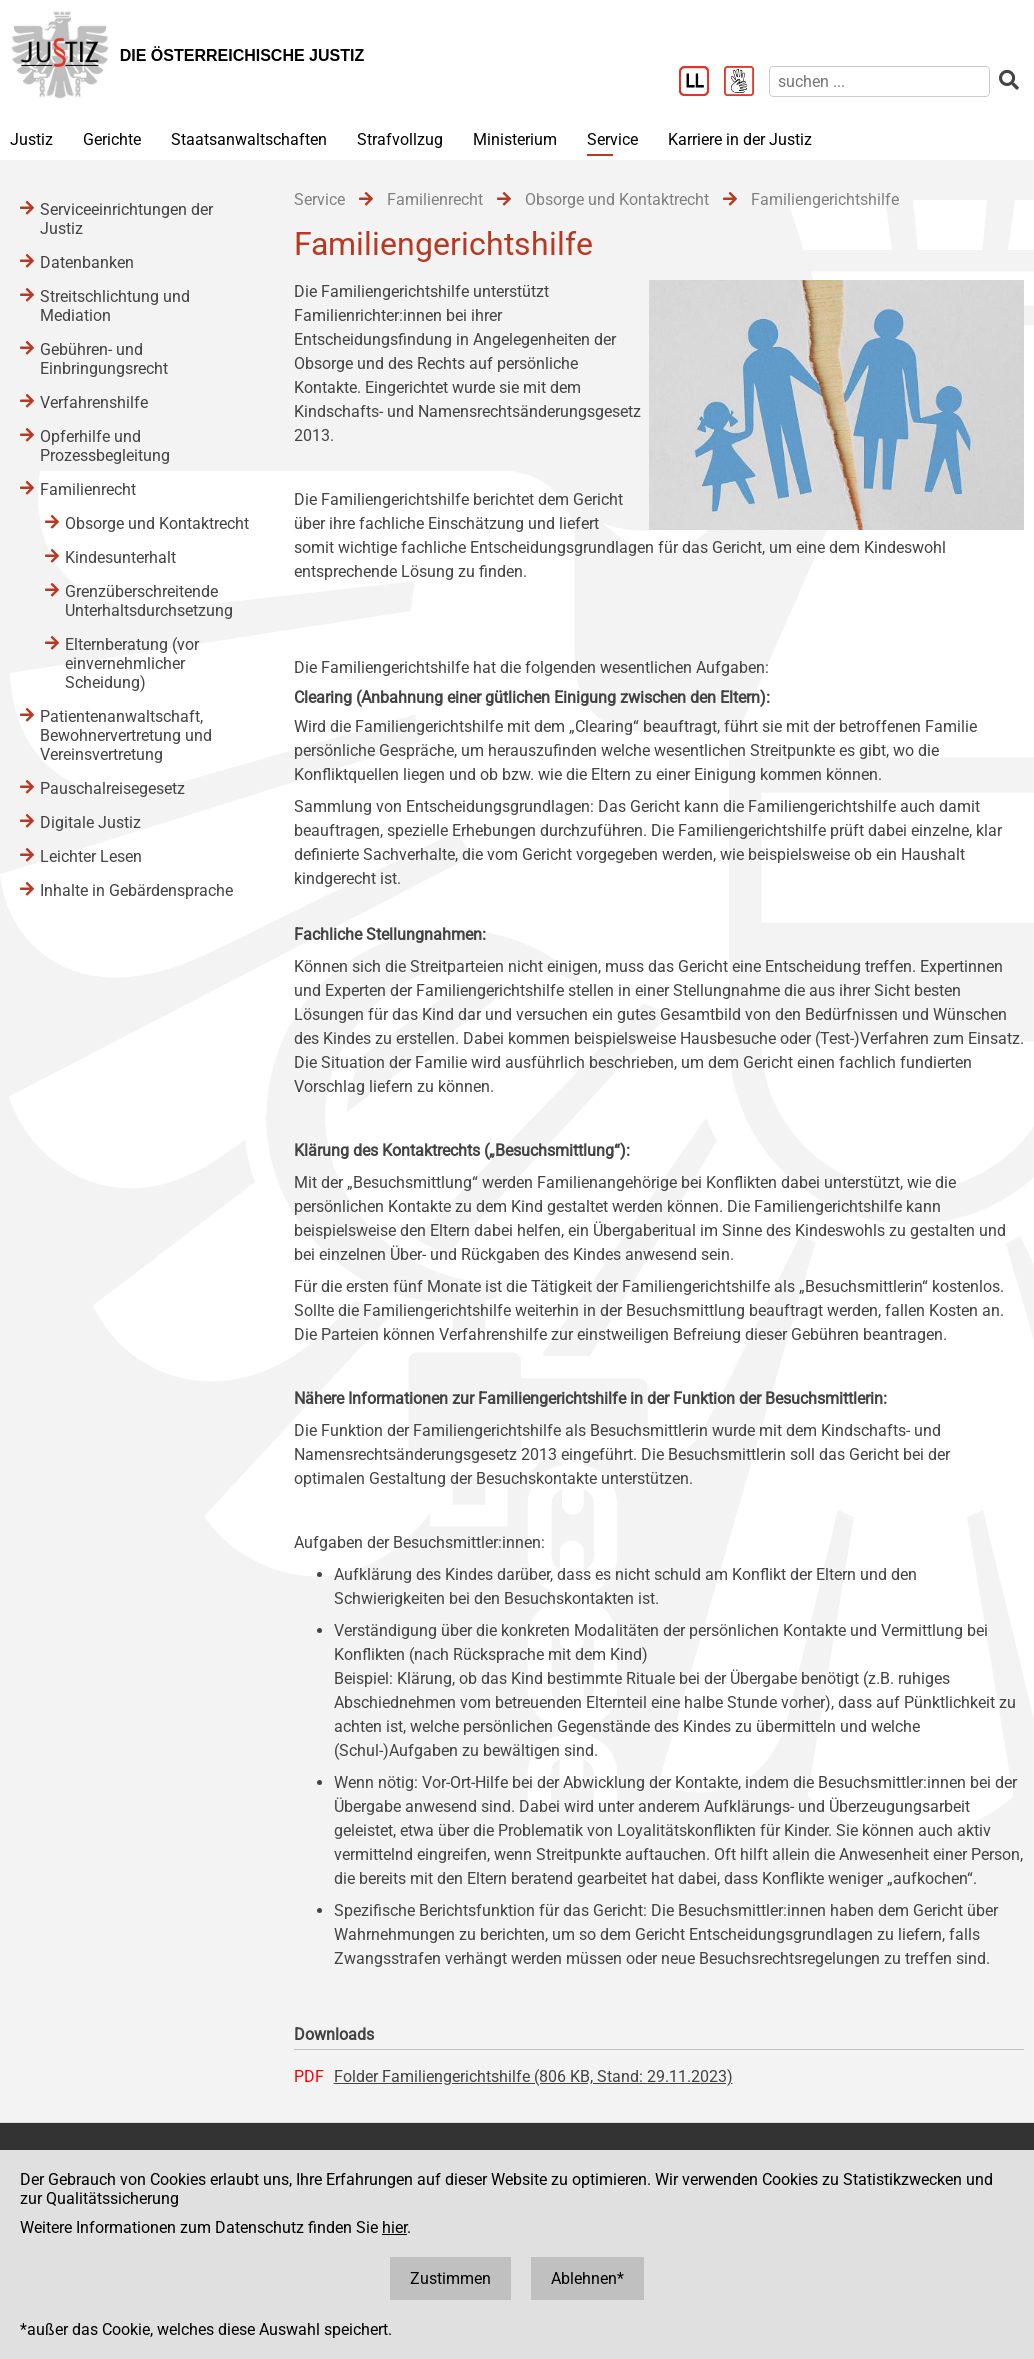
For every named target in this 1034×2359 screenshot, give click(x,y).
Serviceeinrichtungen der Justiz (126, 219)
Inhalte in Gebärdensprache (136, 890)
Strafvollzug (400, 139)
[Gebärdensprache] (746, 83)
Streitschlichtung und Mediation (115, 306)
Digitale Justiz (90, 822)
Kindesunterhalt (120, 557)
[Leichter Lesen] (701, 83)
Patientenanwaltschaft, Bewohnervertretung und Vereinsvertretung (126, 735)
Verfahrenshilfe (94, 402)
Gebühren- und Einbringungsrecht (104, 359)
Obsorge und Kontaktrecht (157, 523)
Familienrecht (88, 489)
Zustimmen (450, 2278)
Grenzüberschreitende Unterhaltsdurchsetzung (149, 601)
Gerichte (112, 139)
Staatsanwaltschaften (249, 139)
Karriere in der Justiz (740, 139)
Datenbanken (87, 262)
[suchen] (879, 81)
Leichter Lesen (91, 856)
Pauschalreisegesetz (112, 788)
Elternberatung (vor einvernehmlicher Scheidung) (132, 663)
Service (612, 139)
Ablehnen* (587, 2278)
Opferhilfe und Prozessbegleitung (105, 446)
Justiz (31, 139)
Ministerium (515, 139)
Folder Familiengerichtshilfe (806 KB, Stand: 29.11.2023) (533, 2076)
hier (394, 2227)
